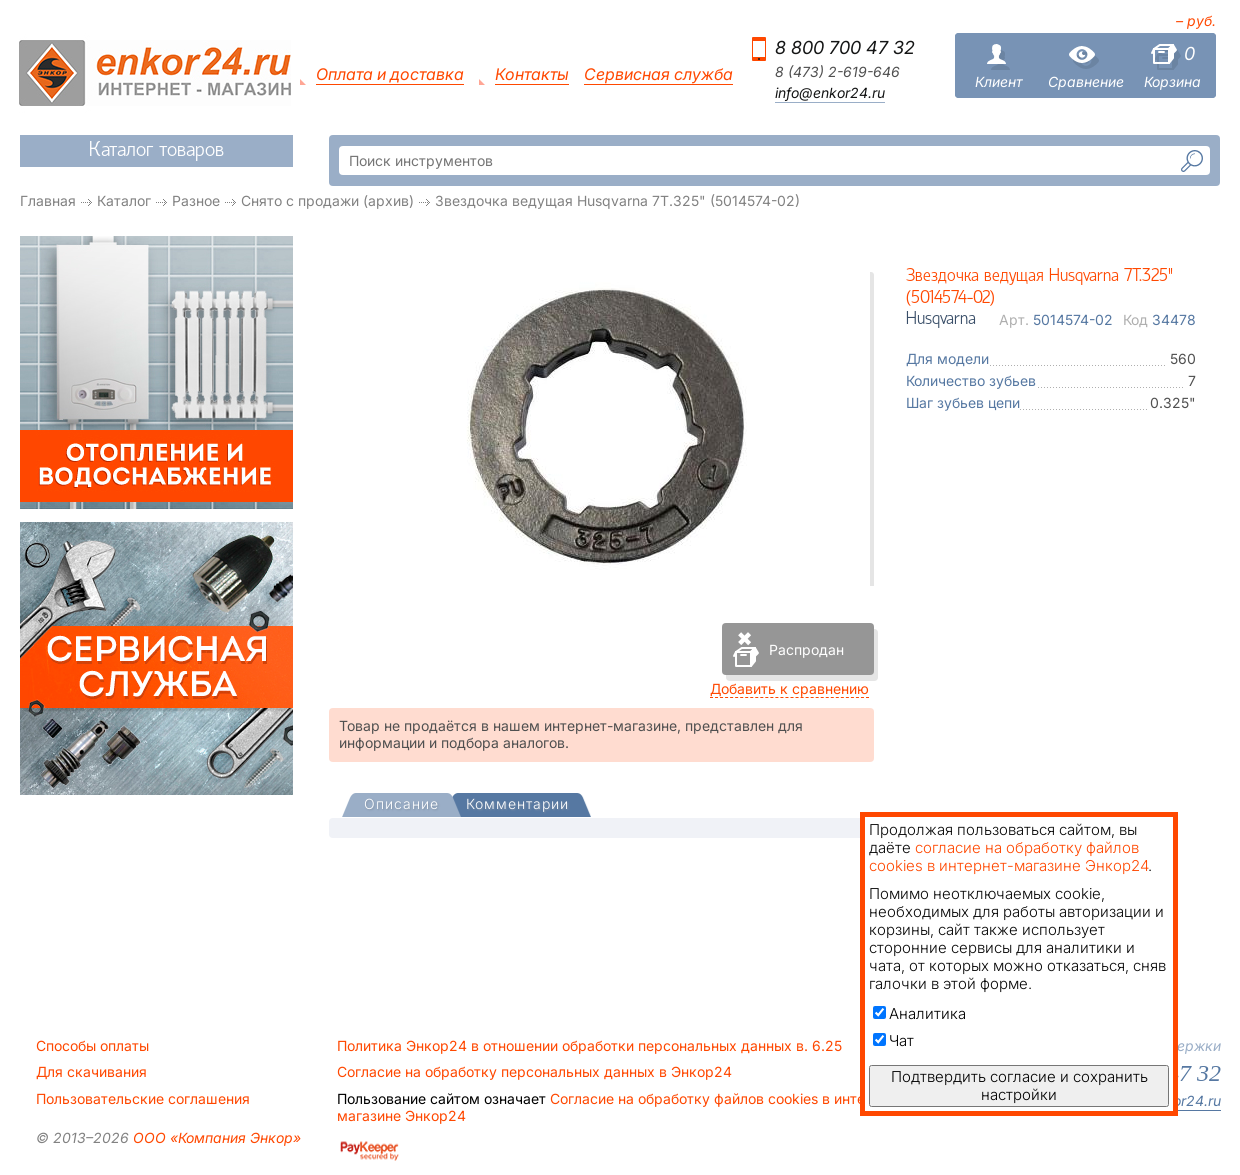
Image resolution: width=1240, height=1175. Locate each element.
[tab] (401, 806)
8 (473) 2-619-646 (837, 72)
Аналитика (919, 1013)
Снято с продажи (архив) (327, 200)
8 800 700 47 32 (845, 47)
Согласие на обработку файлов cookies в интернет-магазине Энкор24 (620, 1107)
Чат (893, 1040)
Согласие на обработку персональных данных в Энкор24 (534, 1072)
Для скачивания (91, 1072)
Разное (196, 200)
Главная (48, 200)
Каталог (124, 200)
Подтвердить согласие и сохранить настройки (1019, 1085)
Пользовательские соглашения (143, 1099)
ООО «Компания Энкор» (215, 1137)
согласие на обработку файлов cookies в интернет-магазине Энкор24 (1008, 856)
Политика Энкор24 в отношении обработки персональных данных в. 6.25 (589, 1046)
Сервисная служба (658, 74)
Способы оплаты (92, 1046)
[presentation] (401, 805)
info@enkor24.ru (830, 93)
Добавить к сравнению (789, 688)
